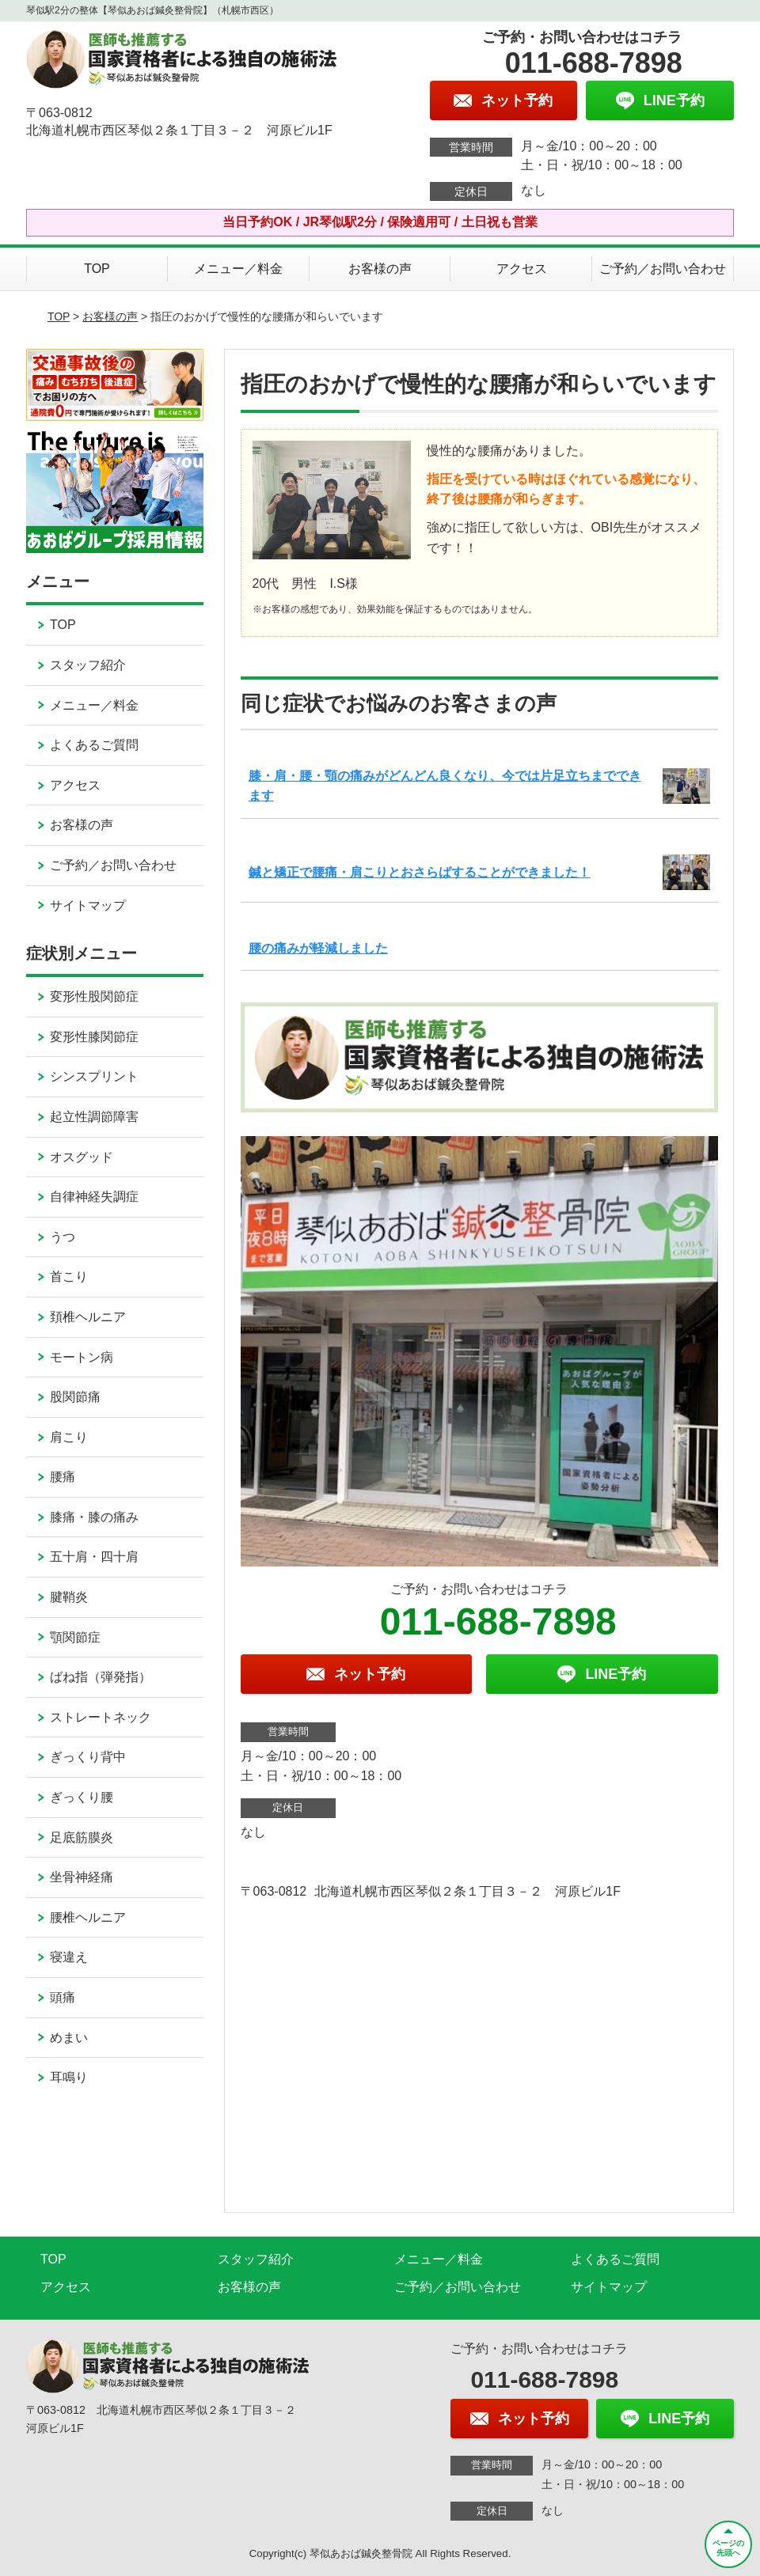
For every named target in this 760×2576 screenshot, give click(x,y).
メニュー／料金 (238, 268)
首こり (69, 1276)
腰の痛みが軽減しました (318, 948)
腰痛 (62, 1476)
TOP (97, 268)
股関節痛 (75, 1397)
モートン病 (81, 1357)
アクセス (521, 268)
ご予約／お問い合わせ (662, 268)
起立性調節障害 (94, 1116)
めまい (69, 2037)
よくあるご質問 (94, 745)
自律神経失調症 (94, 1196)
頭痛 (62, 1997)
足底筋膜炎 (81, 1837)
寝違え (69, 1957)
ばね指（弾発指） (100, 1677)
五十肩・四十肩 (94, 1556)
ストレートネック (100, 1717)
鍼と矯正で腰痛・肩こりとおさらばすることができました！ (420, 872)
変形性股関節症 (94, 996)
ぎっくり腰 (81, 1797)
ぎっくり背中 (88, 1756)
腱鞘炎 (69, 1597)
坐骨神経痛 (81, 1877)
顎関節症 (75, 1637)
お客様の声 (380, 268)
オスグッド (81, 1157)
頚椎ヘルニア (88, 1317)
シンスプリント (94, 1076)
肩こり (69, 1437)
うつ (62, 1237)
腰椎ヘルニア (88, 1917)
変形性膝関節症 (94, 1037)
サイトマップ (88, 905)
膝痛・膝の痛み (94, 1517)
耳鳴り (69, 2077)
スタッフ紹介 (88, 665)
